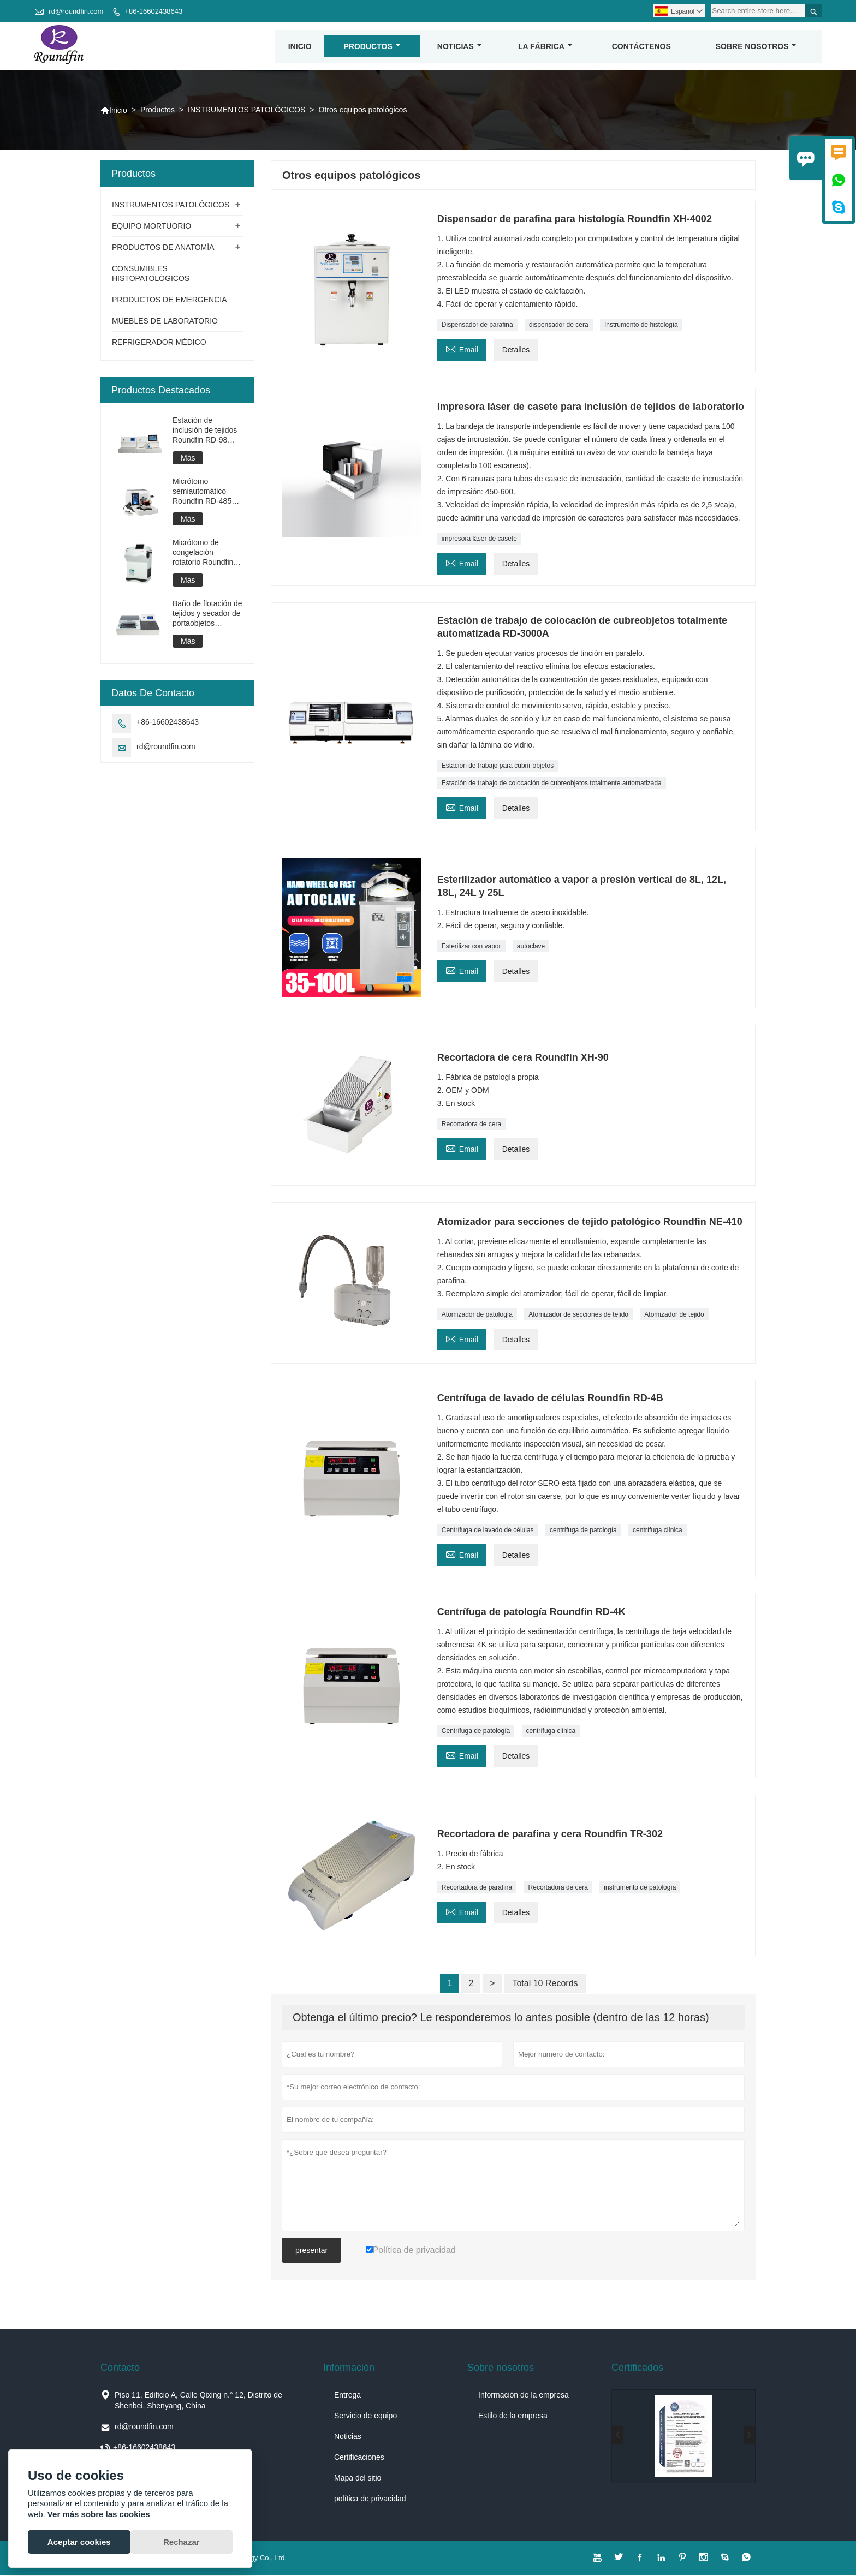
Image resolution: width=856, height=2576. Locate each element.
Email (461, 349)
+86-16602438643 (153, 11)
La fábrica (546, 47)
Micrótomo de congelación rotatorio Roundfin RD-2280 (203, 553)
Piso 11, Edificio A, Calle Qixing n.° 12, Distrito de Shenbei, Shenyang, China (198, 2401)
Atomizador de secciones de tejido (578, 1315)
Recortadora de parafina (477, 1888)
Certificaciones (359, 2458)
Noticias (347, 2437)
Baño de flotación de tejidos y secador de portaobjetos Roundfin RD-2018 (207, 614)
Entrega (347, 2396)
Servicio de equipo (365, 2416)
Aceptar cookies (79, 2542)
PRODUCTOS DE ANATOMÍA (163, 248)
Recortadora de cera (471, 1124)
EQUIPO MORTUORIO (151, 227)
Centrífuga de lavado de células (488, 1531)
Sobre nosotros (756, 47)
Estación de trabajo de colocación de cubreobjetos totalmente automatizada (552, 784)
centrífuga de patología (583, 1531)
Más (188, 459)
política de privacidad (370, 2499)
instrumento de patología (640, 1888)
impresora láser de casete (479, 539)
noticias (459, 47)
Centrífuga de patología (476, 1732)
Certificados (637, 2368)
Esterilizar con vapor (471, 947)
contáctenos (641, 47)
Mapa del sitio (357, 2479)
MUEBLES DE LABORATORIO (165, 322)
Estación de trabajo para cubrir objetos (498, 766)
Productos (372, 47)
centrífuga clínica (657, 1531)
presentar (311, 2251)
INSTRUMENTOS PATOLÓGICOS (246, 110)
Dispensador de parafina (477, 326)
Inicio (300, 47)
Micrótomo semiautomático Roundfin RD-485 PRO (202, 492)
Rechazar (181, 2542)
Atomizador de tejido (674, 1315)
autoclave (531, 947)
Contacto (120, 2368)
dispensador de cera (558, 326)
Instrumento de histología (641, 326)
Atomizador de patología (477, 1315)
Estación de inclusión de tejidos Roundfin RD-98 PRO (205, 431)
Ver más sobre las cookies (98, 2514)
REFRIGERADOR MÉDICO (159, 343)
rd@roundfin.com (76, 11)
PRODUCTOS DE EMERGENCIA (169, 300)
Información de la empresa (523, 2396)
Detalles (516, 350)
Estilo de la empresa (513, 2416)
